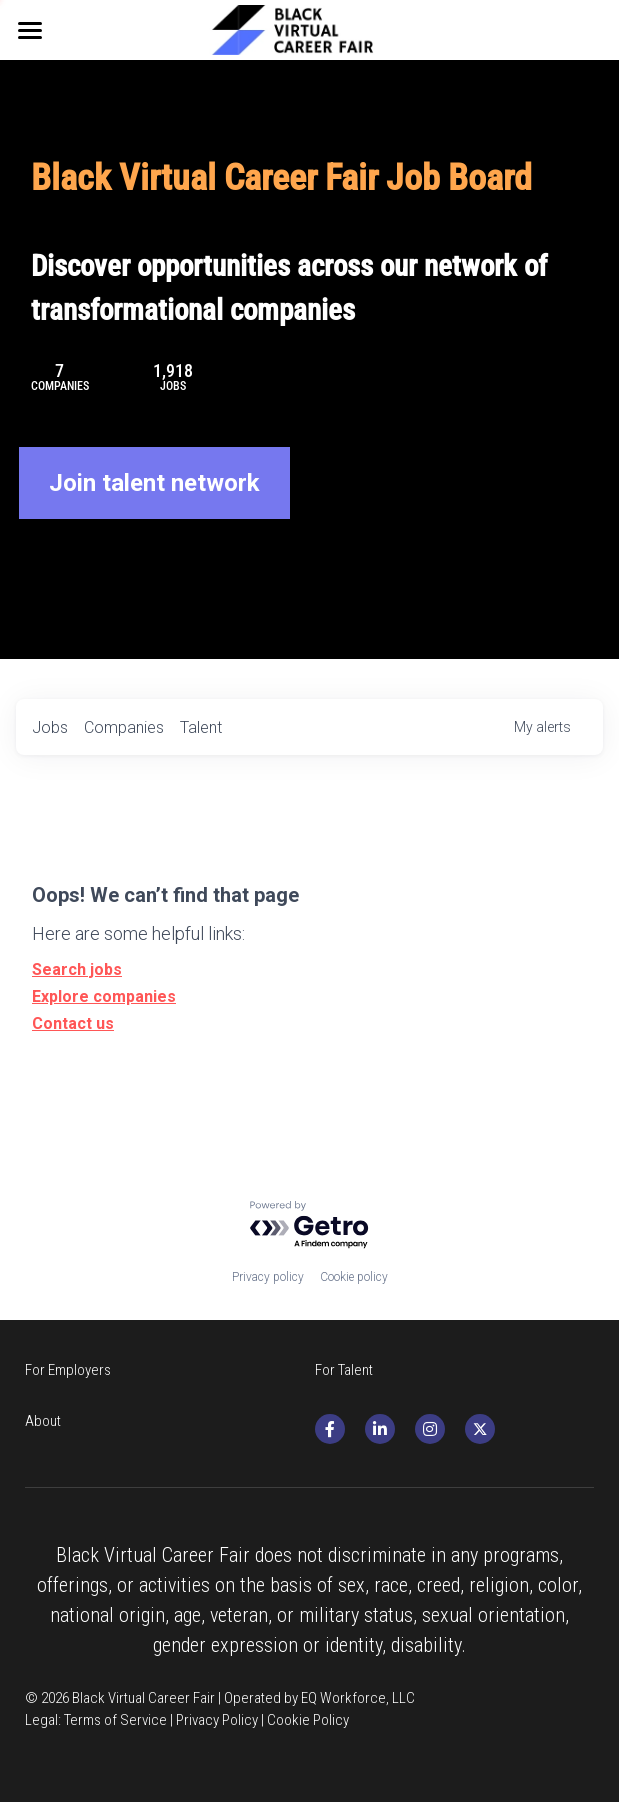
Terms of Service (115, 1720)
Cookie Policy (308, 1720)
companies (124, 727)
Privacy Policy (217, 1720)
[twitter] (480, 1429)
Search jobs (77, 969)
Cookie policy (354, 1277)
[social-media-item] (330, 1429)
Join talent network (154, 483)
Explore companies (104, 996)
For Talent (344, 1370)
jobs (50, 727)
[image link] (309, 28)
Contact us (73, 1023)
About (43, 1421)
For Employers (68, 1370)
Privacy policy (268, 1277)
